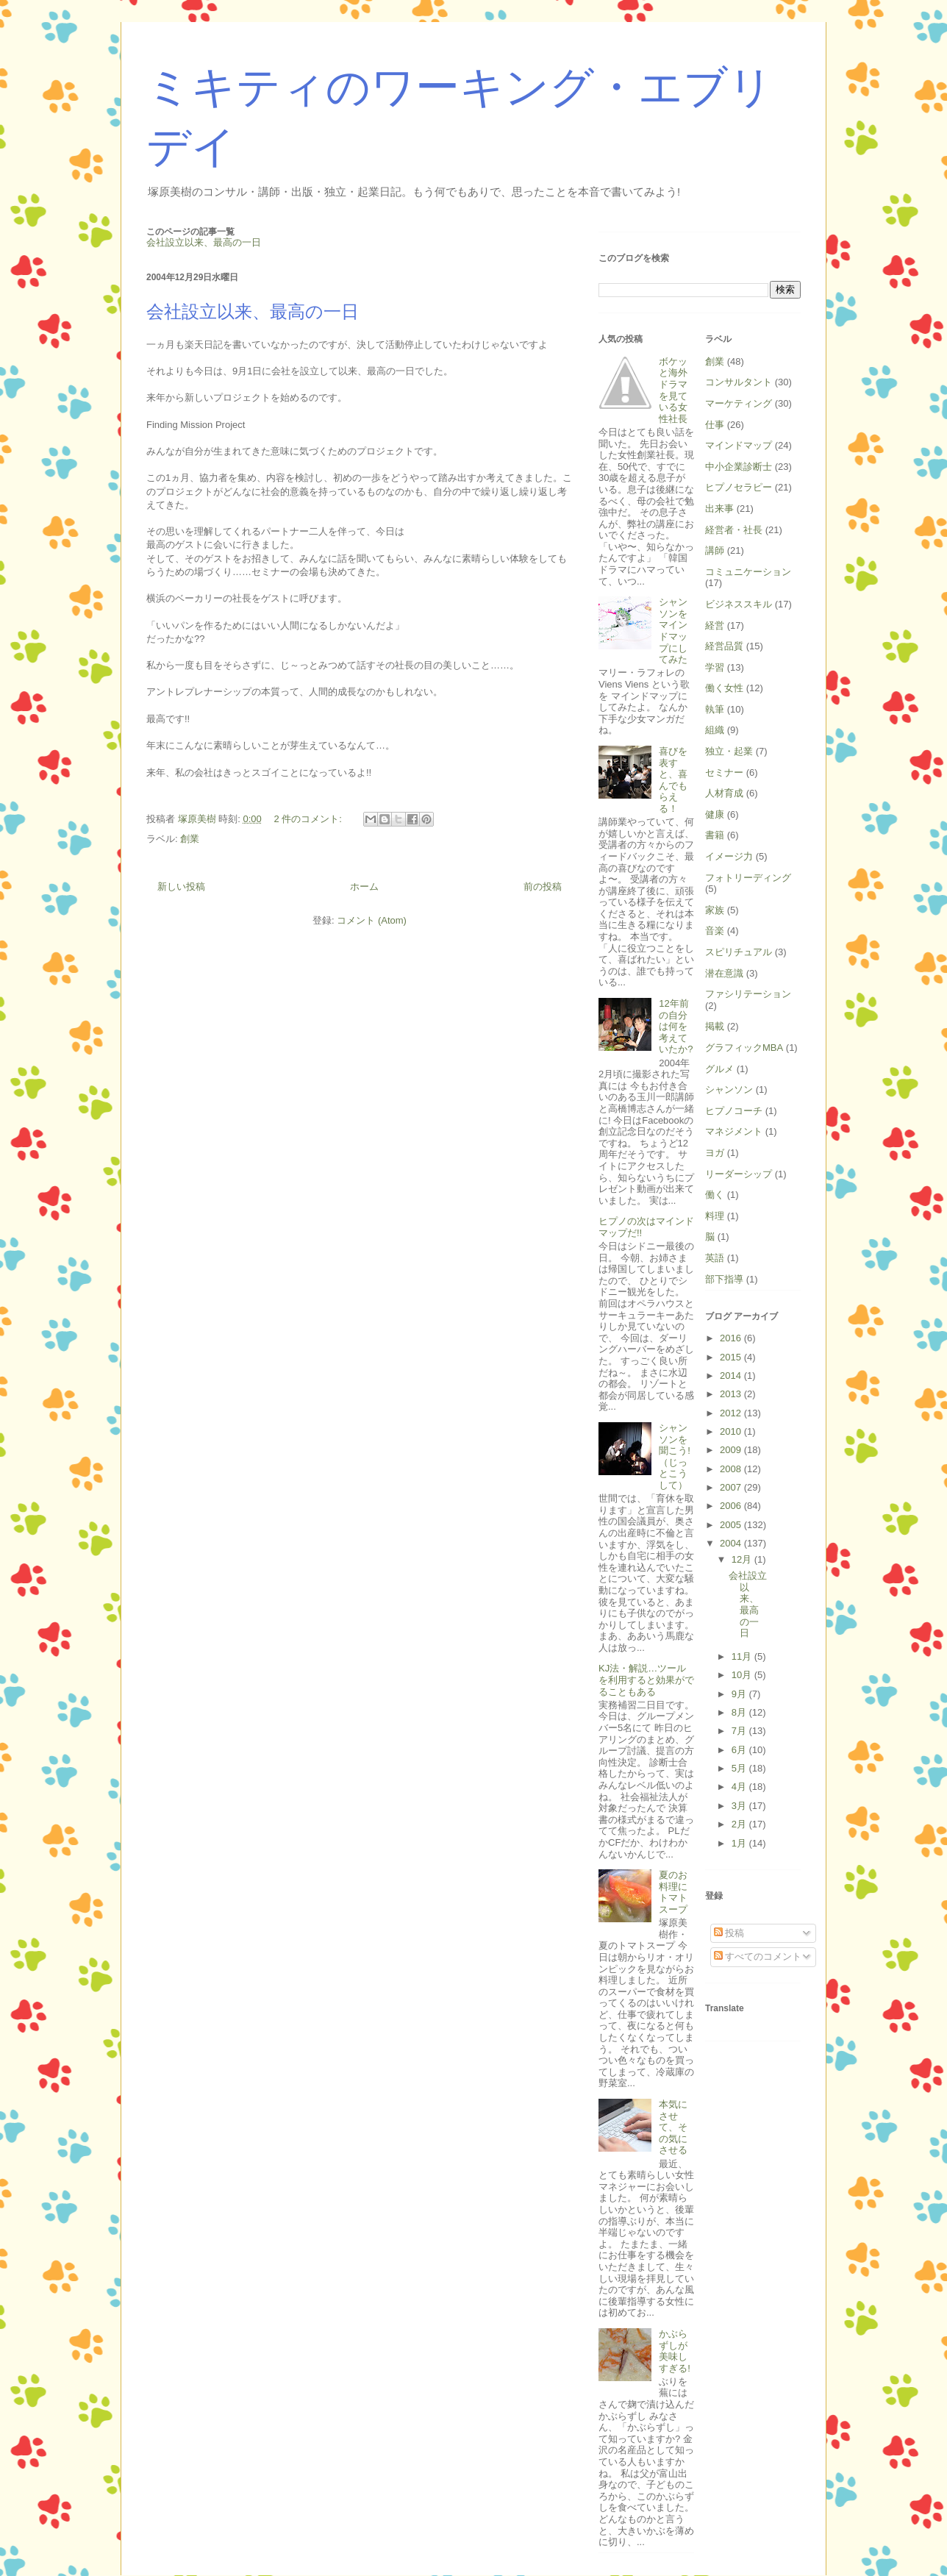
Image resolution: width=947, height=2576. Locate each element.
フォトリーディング (748, 877)
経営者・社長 (733, 529)
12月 (743, 1559)
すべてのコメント (758, 1956)
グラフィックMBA (744, 1047)
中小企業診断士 (738, 466)
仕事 (714, 424)
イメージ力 (729, 856)
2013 (732, 1393)
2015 (732, 1357)
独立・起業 (729, 751)
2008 (732, 1468)
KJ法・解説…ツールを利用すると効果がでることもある (646, 1679)
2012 (732, 1413)
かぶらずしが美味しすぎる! (674, 2351)
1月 (740, 1843)
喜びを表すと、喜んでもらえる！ (673, 780)
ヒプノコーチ (733, 1110)
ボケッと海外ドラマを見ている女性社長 (673, 390)
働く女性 (724, 687)
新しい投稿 (181, 886)
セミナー (724, 772)
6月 (740, 1749)
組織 (714, 729)
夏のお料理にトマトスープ (673, 1892)
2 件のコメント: (309, 818)
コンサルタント (738, 382)
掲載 (714, 1026)
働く (714, 1194)
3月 (740, 1805)
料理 (714, 1215)
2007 (732, 1487)
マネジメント (733, 1131)
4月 (740, 1786)
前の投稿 (542, 886)
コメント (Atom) (372, 920)
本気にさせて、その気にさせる (673, 2127)
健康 (714, 814)
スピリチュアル (738, 951)
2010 (732, 1431)
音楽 (714, 930)
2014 (732, 1375)
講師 (714, 550)
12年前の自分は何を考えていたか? (676, 1026)
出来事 (719, 508)
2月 (740, 1824)
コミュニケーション (748, 571)
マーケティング (738, 403)
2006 (732, 1505)
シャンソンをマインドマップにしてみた (673, 630)
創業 (189, 838)
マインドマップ (738, 445)
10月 (743, 1674)
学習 (714, 667)
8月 (740, 1712)
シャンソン (729, 1089)
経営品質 (724, 646)
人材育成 (724, 793)
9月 (740, 1693)
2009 (732, 1449)
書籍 (714, 835)
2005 (732, 1524)
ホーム (364, 886)
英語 (714, 1257)
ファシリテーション (748, 993)
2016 (732, 1338)
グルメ (719, 1068)
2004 (732, 1543)
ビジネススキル (738, 604)
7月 (740, 1730)
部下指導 (724, 1279)
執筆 (714, 709)
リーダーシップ (738, 1174)
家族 (714, 910)
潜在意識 (724, 973)
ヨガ (714, 1152)
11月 (743, 1656)
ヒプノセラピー (738, 487)
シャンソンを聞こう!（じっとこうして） (674, 1456)
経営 (714, 625)
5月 (740, 1768)
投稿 (729, 1932)
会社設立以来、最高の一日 (252, 311)
